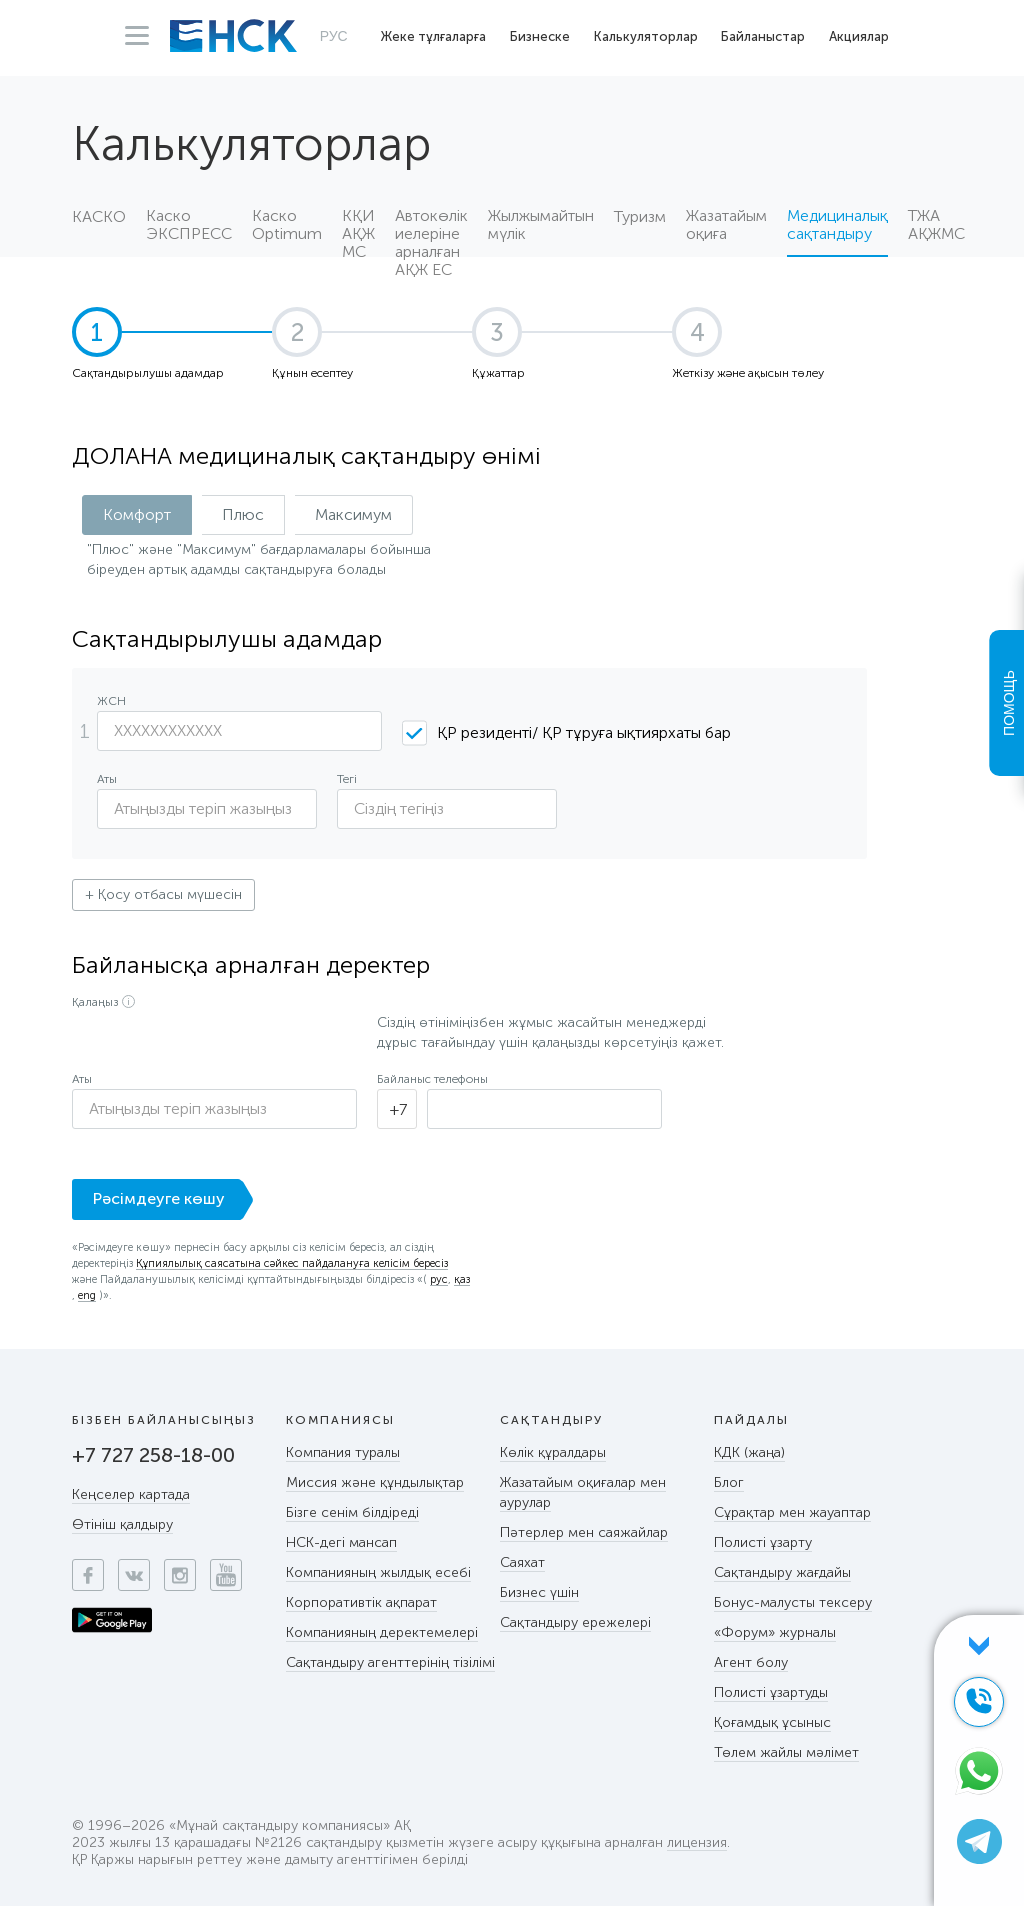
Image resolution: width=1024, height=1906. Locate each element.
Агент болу (751, 1662)
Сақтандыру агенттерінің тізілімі (390, 1662)
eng (87, 1296)
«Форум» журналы (775, 1632)
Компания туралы (343, 1452)
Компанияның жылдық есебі (378, 1572)
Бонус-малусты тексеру (793, 1602)
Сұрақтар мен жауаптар (792, 1512)
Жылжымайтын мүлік (541, 225)
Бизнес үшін (539, 1592)
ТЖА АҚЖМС (936, 225)
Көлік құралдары (553, 1452)
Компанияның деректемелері (382, 1632)
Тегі (347, 779)
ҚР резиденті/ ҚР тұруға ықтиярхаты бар (584, 732)
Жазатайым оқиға (726, 225)
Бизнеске (540, 36)
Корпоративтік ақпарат (361, 1602)
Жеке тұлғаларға (433, 36)
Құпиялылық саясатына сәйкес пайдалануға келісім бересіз (292, 1264)
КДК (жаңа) (749, 1452)
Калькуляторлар (646, 36)
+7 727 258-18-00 (153, 1455)
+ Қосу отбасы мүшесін (163, 894)
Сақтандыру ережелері (575, 1622)
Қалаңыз (95, 1002)
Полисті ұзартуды (771, 1692)
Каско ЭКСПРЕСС (189, 225)
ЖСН (111, 701)
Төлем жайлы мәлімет (786, 1752)
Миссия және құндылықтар (375, 1482)
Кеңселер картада (131, 1494)
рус (439, 1280)
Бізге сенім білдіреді (352, 1512)
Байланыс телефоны (432, 1079)
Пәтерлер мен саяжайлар (584, 1532)
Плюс (243, 514)
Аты (107, 779)
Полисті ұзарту (763, 1542)
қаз (462, 1280)
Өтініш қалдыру (122, 1524)
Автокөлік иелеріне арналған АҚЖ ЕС (431, 232)
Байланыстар (763, 36)
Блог (729, 1482)
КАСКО (99, 217)
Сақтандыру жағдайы (782, 1572)
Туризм (640, 217)
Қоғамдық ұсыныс (772, 1722)
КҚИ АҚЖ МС (358, 232)
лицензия (697, 1843)
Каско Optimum (287, 225)
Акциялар (859, 36)
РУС (334, 36)
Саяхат (522, 1562)
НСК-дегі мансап (341, 1542)
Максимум (353, 514)
